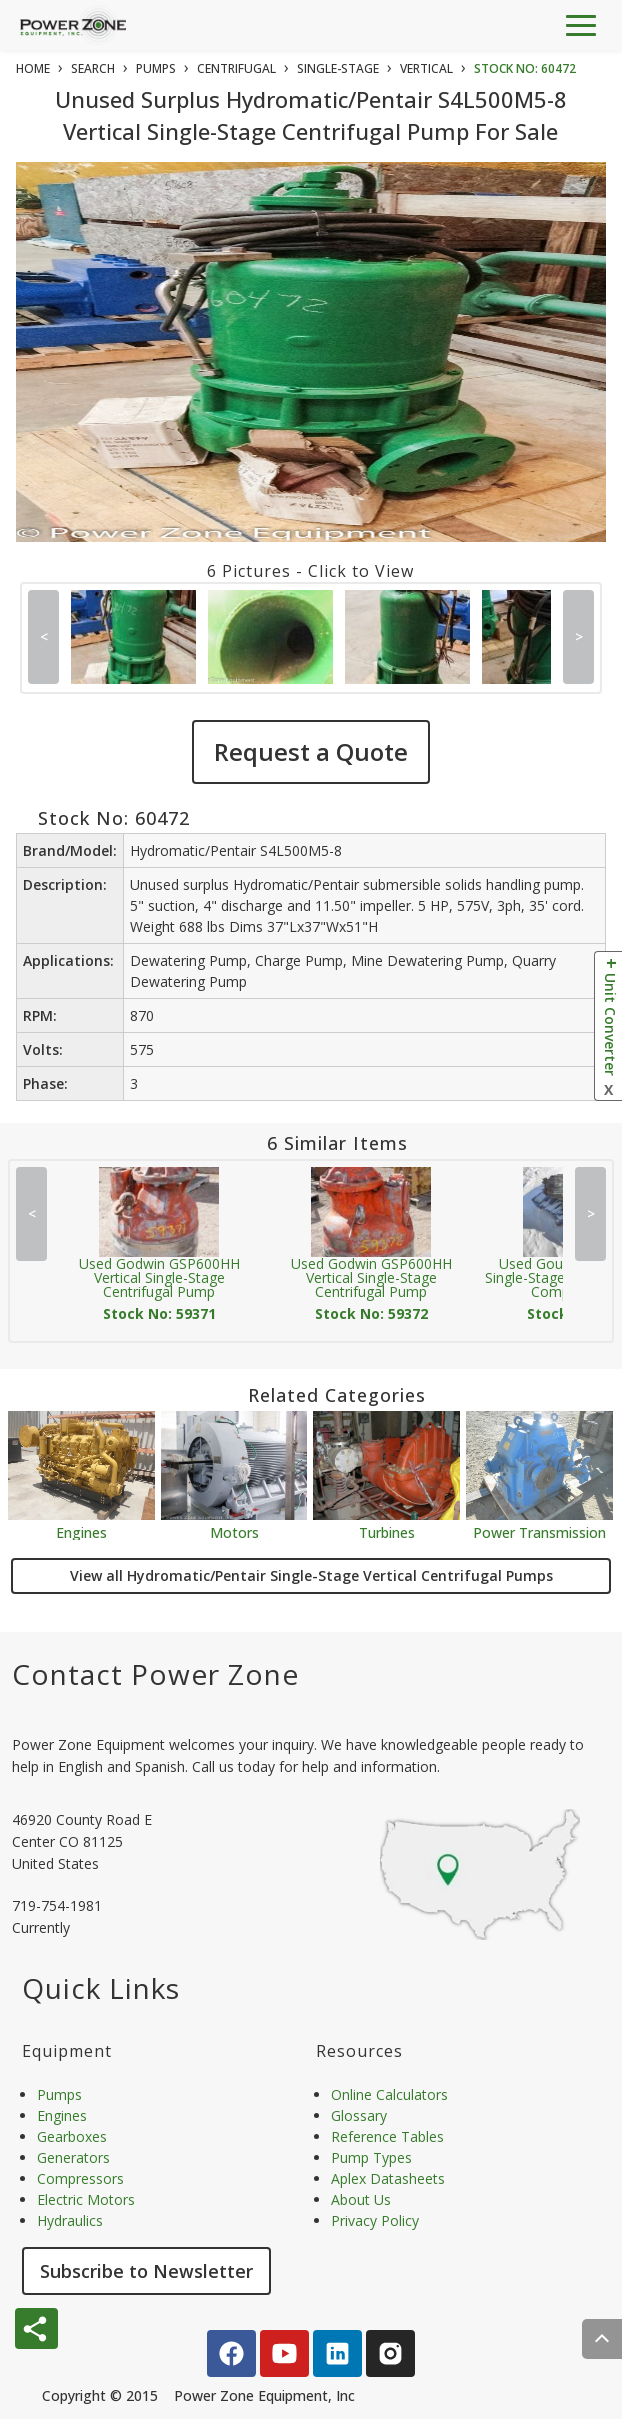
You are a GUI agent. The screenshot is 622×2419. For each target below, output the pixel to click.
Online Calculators (389, 2094)
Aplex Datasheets (388, 2178)
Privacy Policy (375, 2220)
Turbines (387, 1531)
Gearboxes (72, 2136)
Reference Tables (387, 2136)
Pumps (59, 2094)
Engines (81, 1531)
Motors (234, 1531)
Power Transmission (539, 1531)
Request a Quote (311, 751)
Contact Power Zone (155, 1674)
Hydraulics (70, 2220)
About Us (361, 2199)
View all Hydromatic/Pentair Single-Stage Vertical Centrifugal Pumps (311, 1575)
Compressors (80, 2178)
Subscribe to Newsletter (146, 2271)
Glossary (359, 2115)
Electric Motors (86, 2199)
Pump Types (371, 2157)
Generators (73, 2157)
